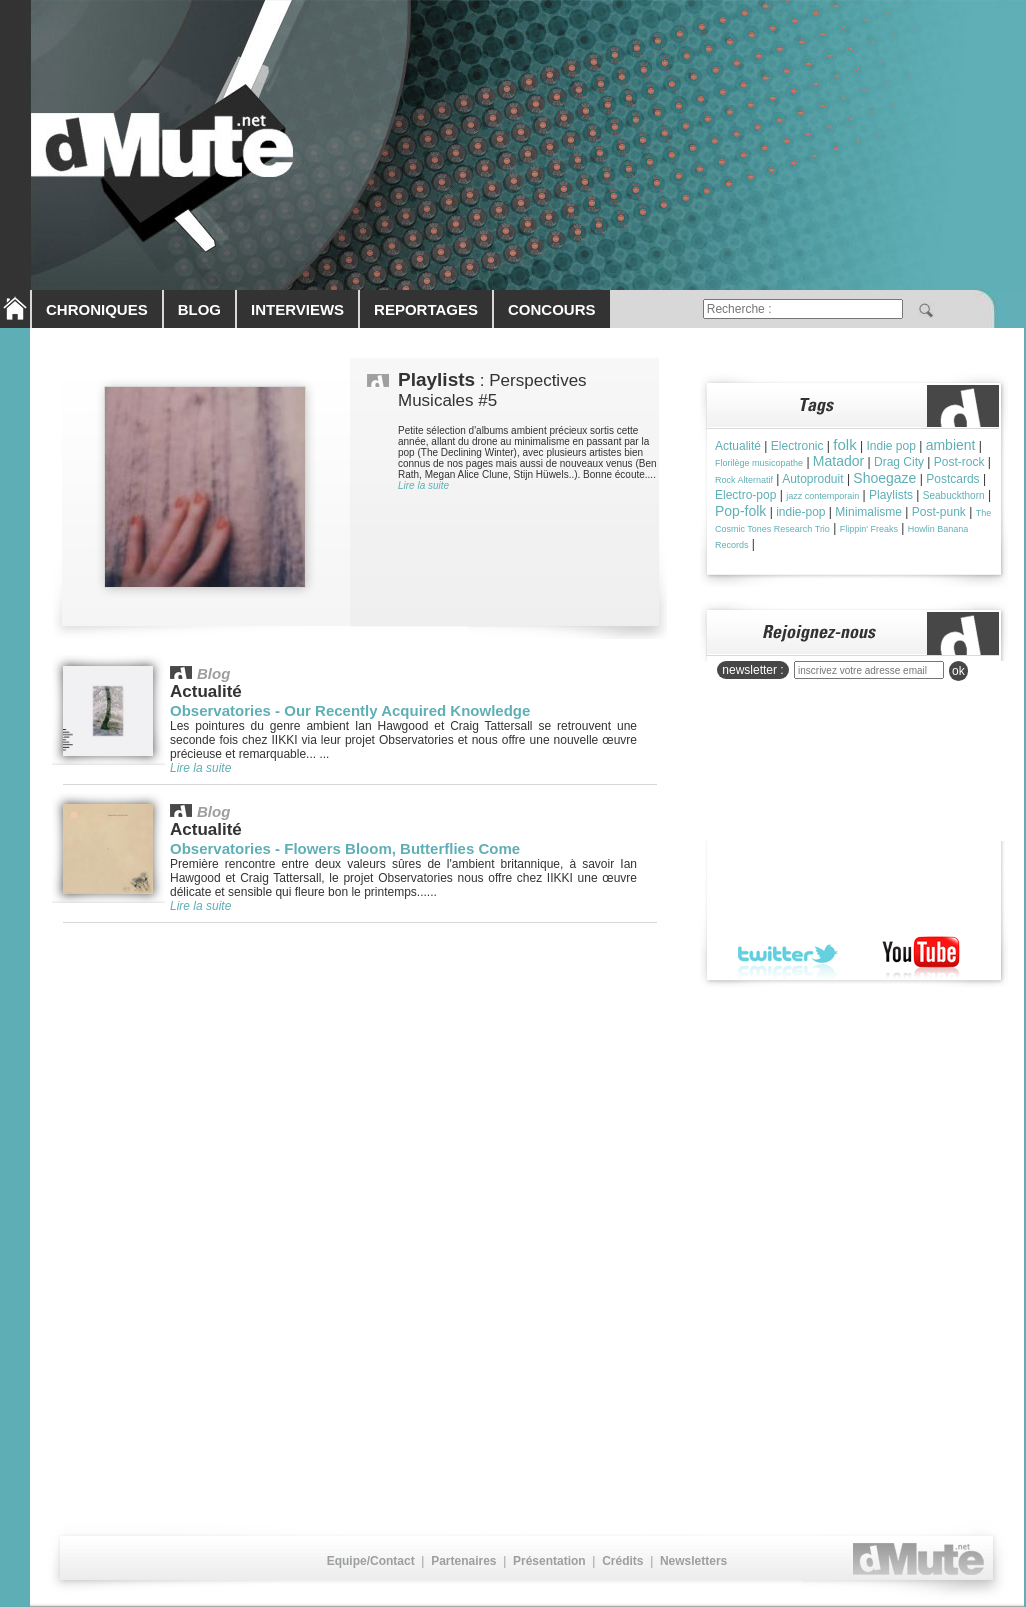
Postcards (952, 479)
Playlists (891, 495)
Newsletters (693, 1561)
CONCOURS (552, 309)
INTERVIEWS (297, 309)
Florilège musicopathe (759, 463)
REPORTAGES (426, 309)
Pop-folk (740, 511)
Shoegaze (884, 478)
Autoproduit (812, 479)
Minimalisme (868, 512)
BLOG (199, 309)
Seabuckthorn (954, 495)
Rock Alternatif (744, 480)
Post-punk (939, 512)
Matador (838, 461)
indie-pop (800, 512)
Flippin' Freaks (869, 529)
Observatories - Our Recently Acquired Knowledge (350, 710)
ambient (951, 445)
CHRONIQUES (97, 309)
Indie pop (890, 446)
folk (844, 444)
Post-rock (959, 462)
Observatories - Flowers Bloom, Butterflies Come (345, 848)
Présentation (549, 1561)
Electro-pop (745, 495)
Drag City (899, 462)
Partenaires (463, 1561)
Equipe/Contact (371, 1561)
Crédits (622, 1561)
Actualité (738, 446)
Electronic (797, 446)
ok (958, 671)
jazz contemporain (822, 496)
